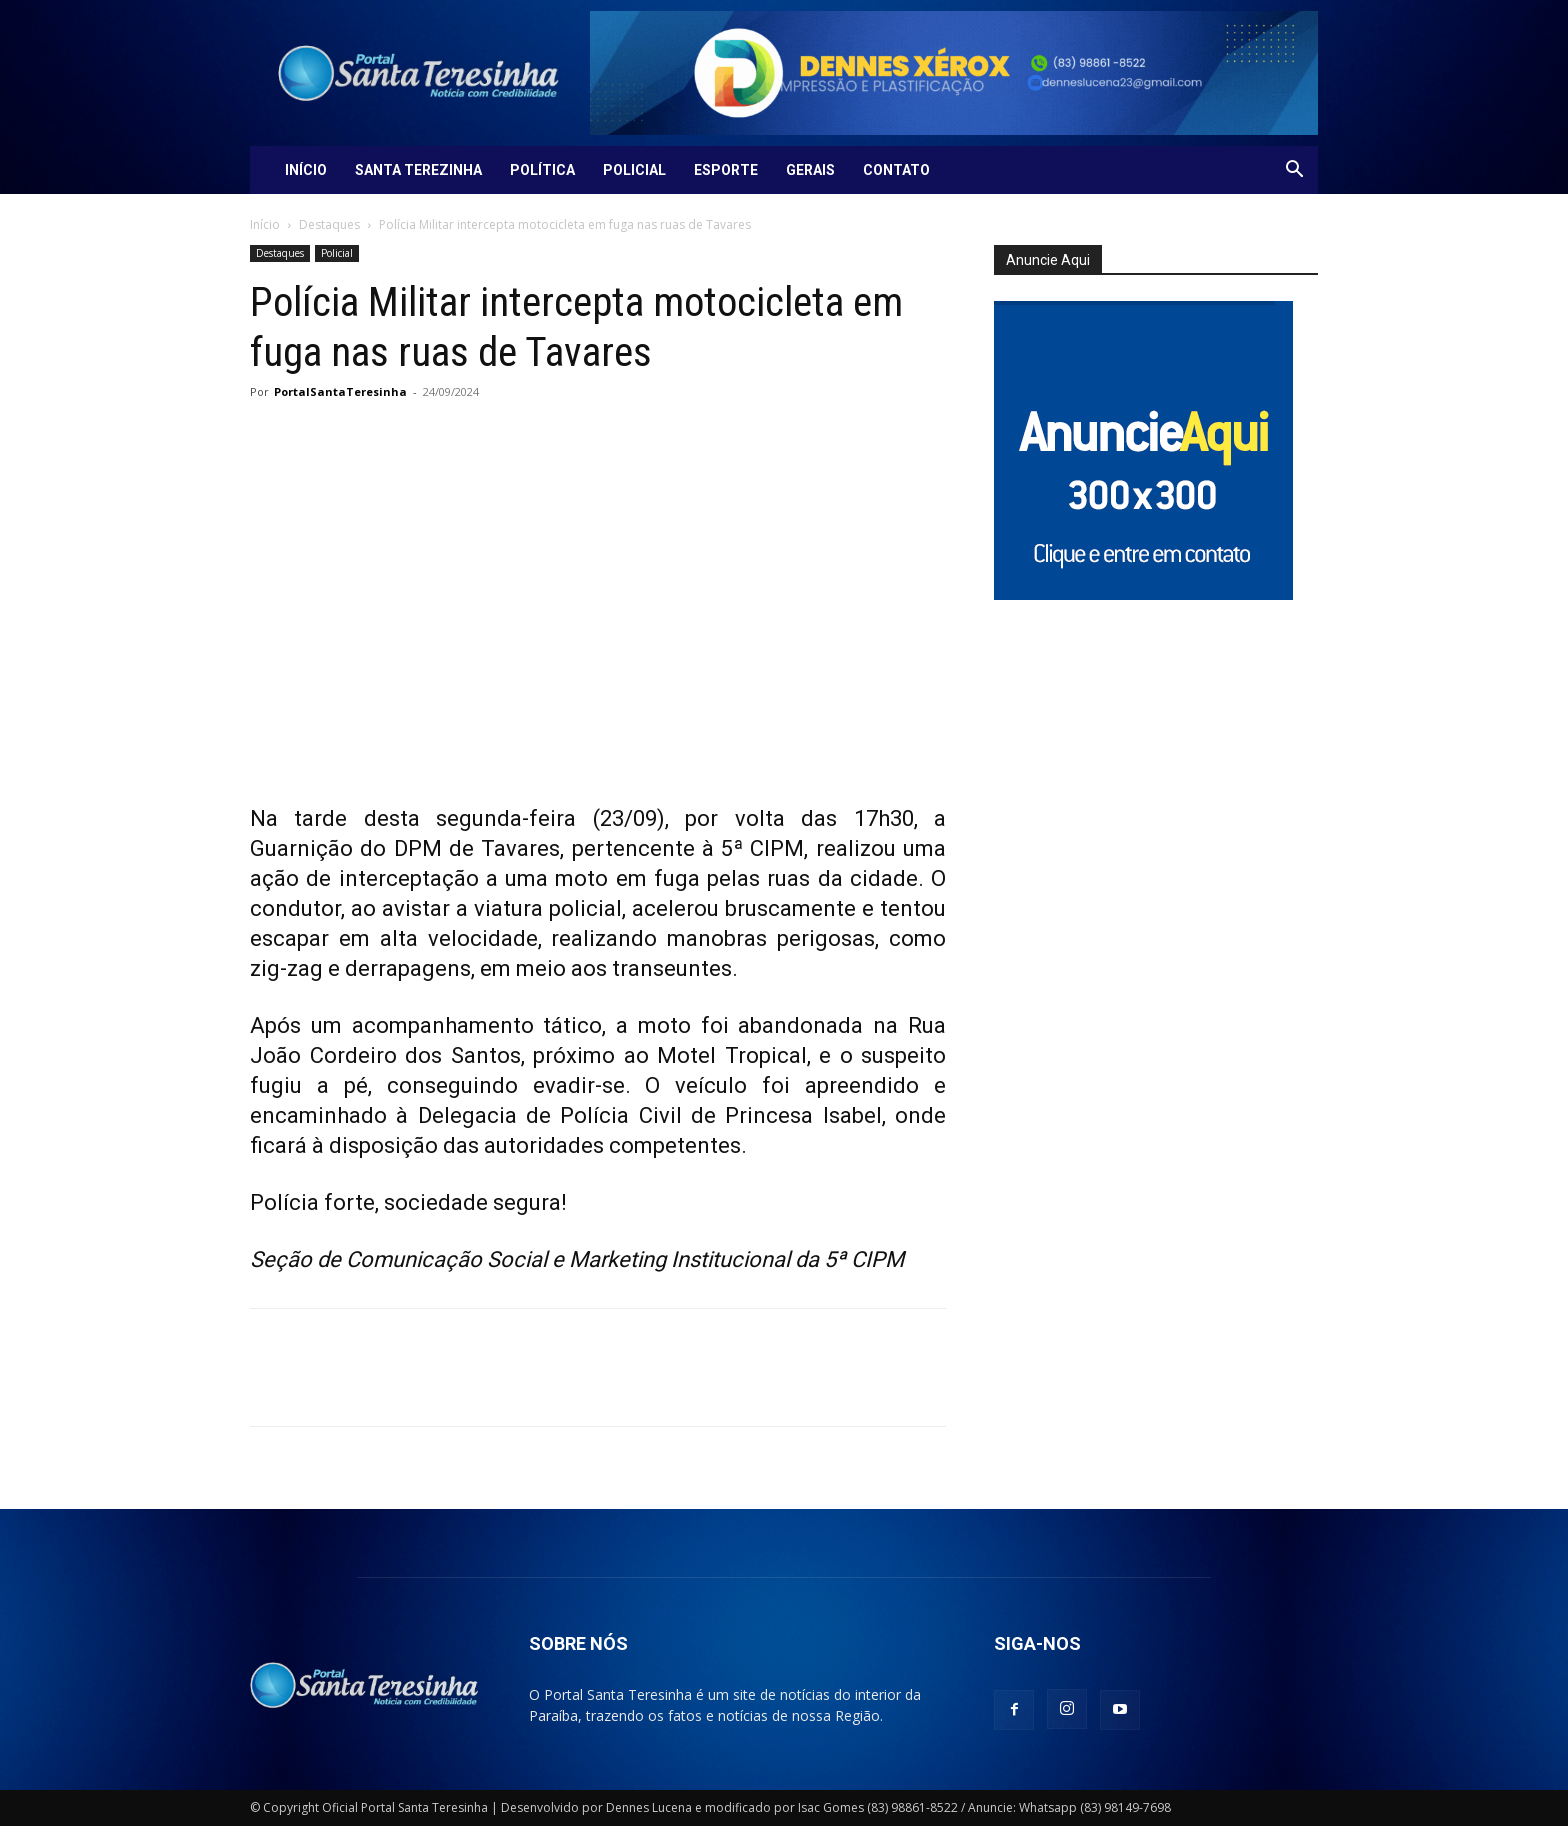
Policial (634, 170)
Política (542, 170)
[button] (1294, 171)
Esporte (726, 170)
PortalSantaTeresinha (340, 391)
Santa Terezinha (418, 170)
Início (306, 170)
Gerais (810, 170)
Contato (896, 170)
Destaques (329, 224)
